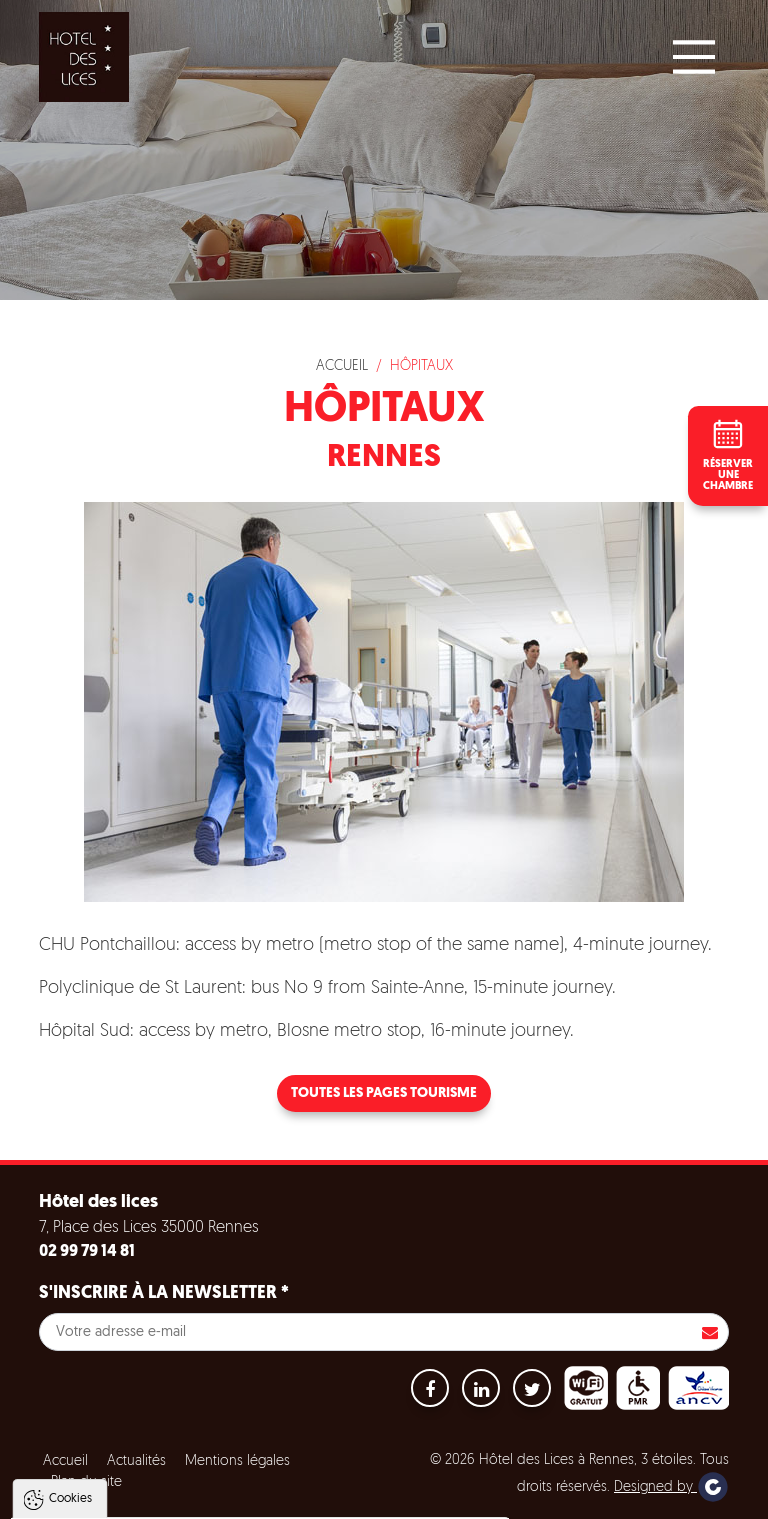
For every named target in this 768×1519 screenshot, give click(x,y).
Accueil (342, 366)
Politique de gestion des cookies (128, 1449)
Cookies (70, 1295)
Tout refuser (267, 1498)
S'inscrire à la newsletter (164, 1293)
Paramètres (383, 1498)
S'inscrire (710, 1332)
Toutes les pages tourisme (384, 1093)
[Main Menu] (694, 57)
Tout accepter (143, 1498)
